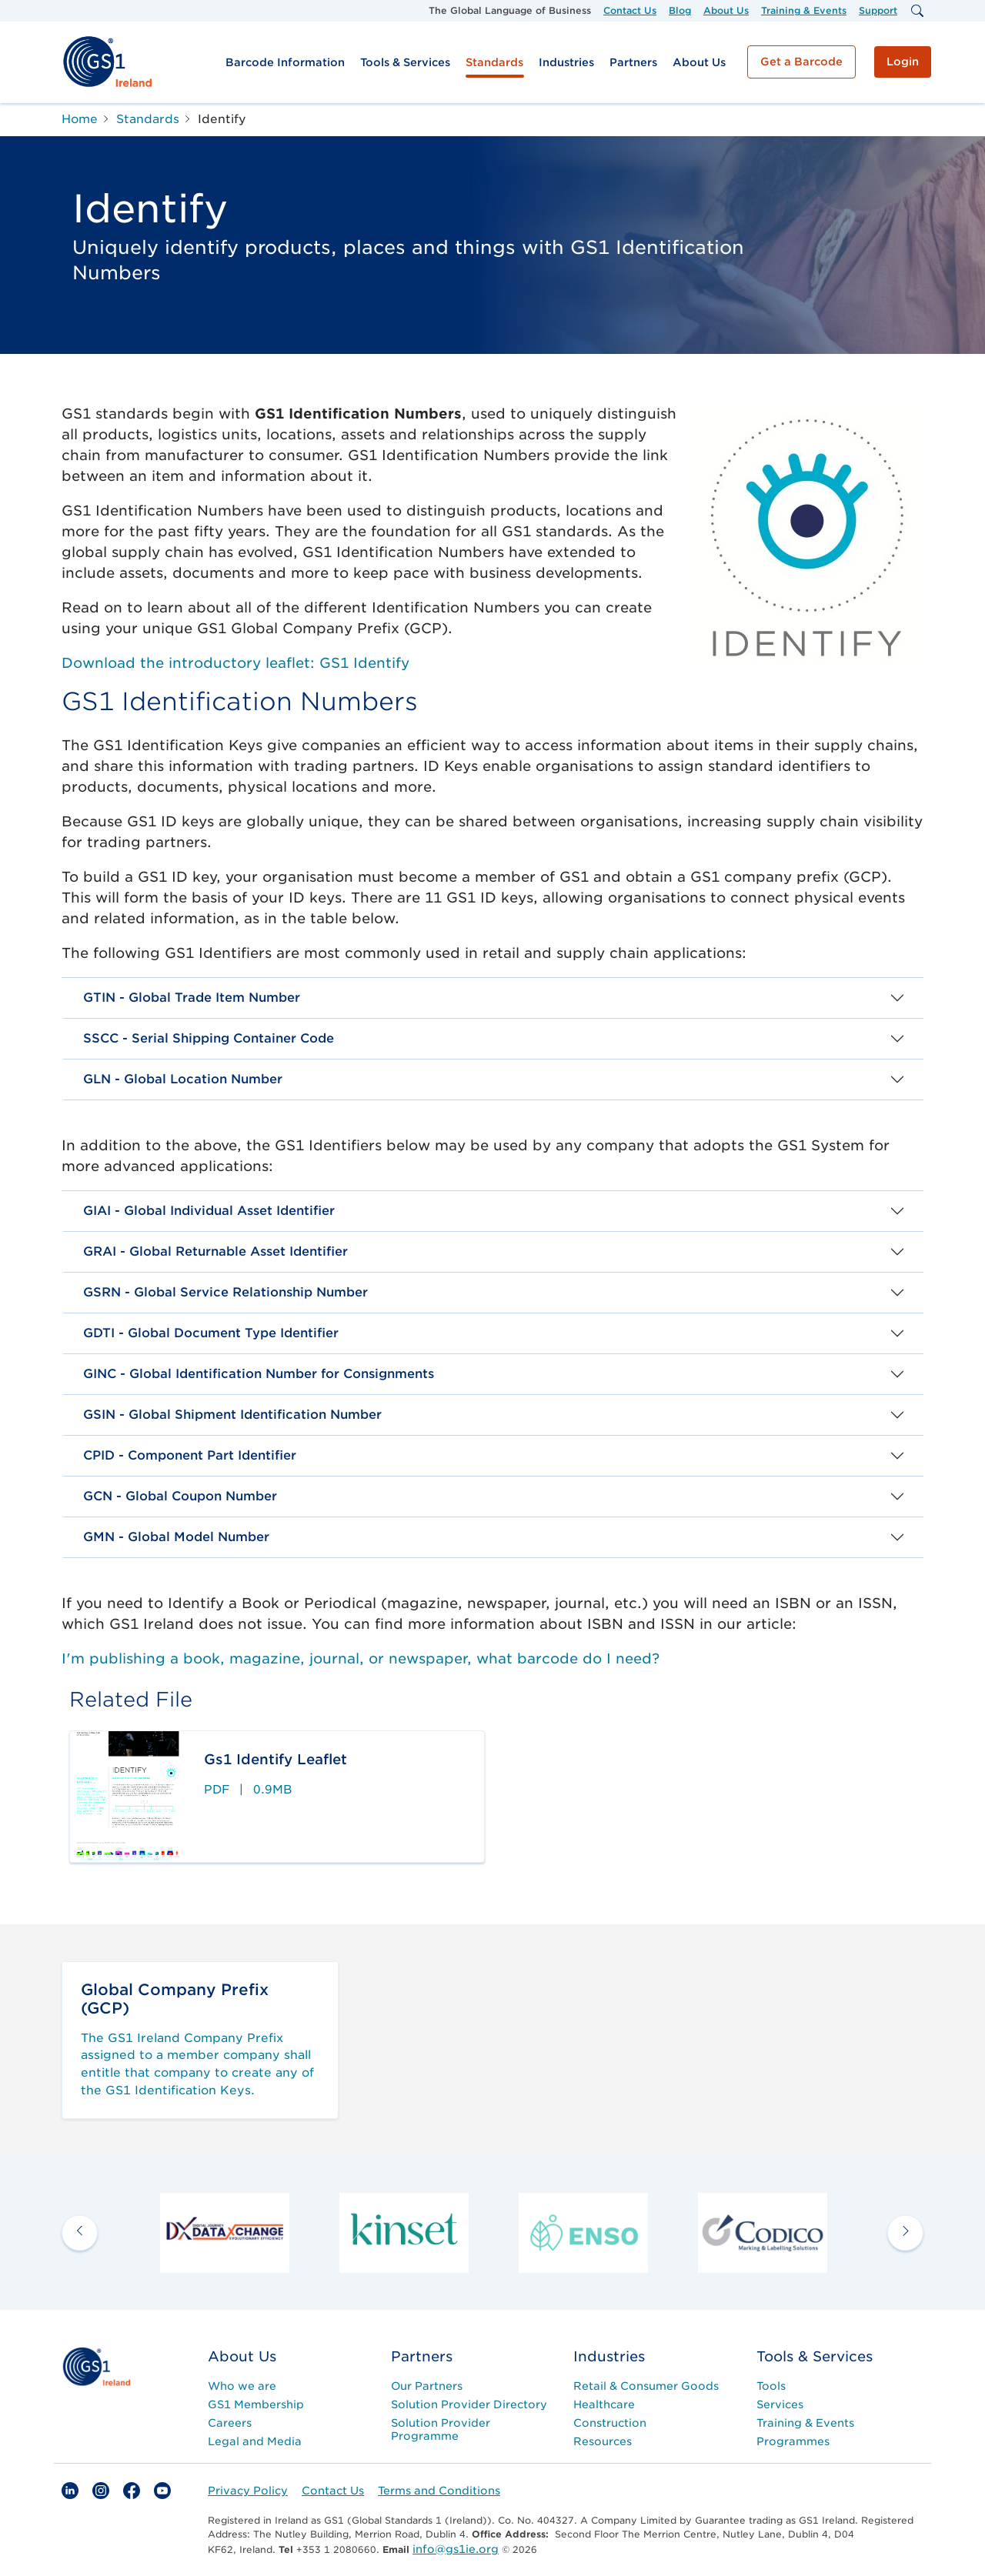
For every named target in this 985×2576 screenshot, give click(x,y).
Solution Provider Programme (440, 2429)
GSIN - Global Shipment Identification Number (232, 1414)
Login (902, 61)
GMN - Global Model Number (176, 1537)
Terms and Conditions (439, 2490)
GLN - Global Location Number (182, 1079)
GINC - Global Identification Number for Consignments (258, 1373)
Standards (494, 62)
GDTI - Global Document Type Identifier (211, 1333)
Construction (609, 2423)
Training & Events (803, 10)
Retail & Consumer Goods (646, 2386)
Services (779, 2404)
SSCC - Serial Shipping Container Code (208, 1038)
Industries (566, 62)
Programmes (793, 2441)
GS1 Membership (256, 2404)
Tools (771, 2386)
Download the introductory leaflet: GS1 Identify (235, 663)
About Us (726, 10)
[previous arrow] (80, 2232)
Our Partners (426, 2386)
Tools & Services (405, 62)
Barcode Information (285, 62)
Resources (602, 2441)
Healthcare (604, 2404)
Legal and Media (255, 2441)
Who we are (242, 2386)
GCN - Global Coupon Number (180, 1496)
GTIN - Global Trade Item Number (191, 997)
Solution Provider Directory (469, 2404)
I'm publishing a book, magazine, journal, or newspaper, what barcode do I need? (360, 1658)
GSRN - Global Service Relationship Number (225, 1292)
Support (878, 10)
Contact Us (629, 10)
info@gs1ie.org (455, 2549)
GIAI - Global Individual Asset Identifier (209, 1210)
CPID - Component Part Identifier (189, 1455)
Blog (680, 10)
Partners (633, 62)
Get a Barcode (801, 61)
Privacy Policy (248, 2490)
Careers (230, 2423)
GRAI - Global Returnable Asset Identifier (215, 1251)
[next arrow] (905, 2232)
